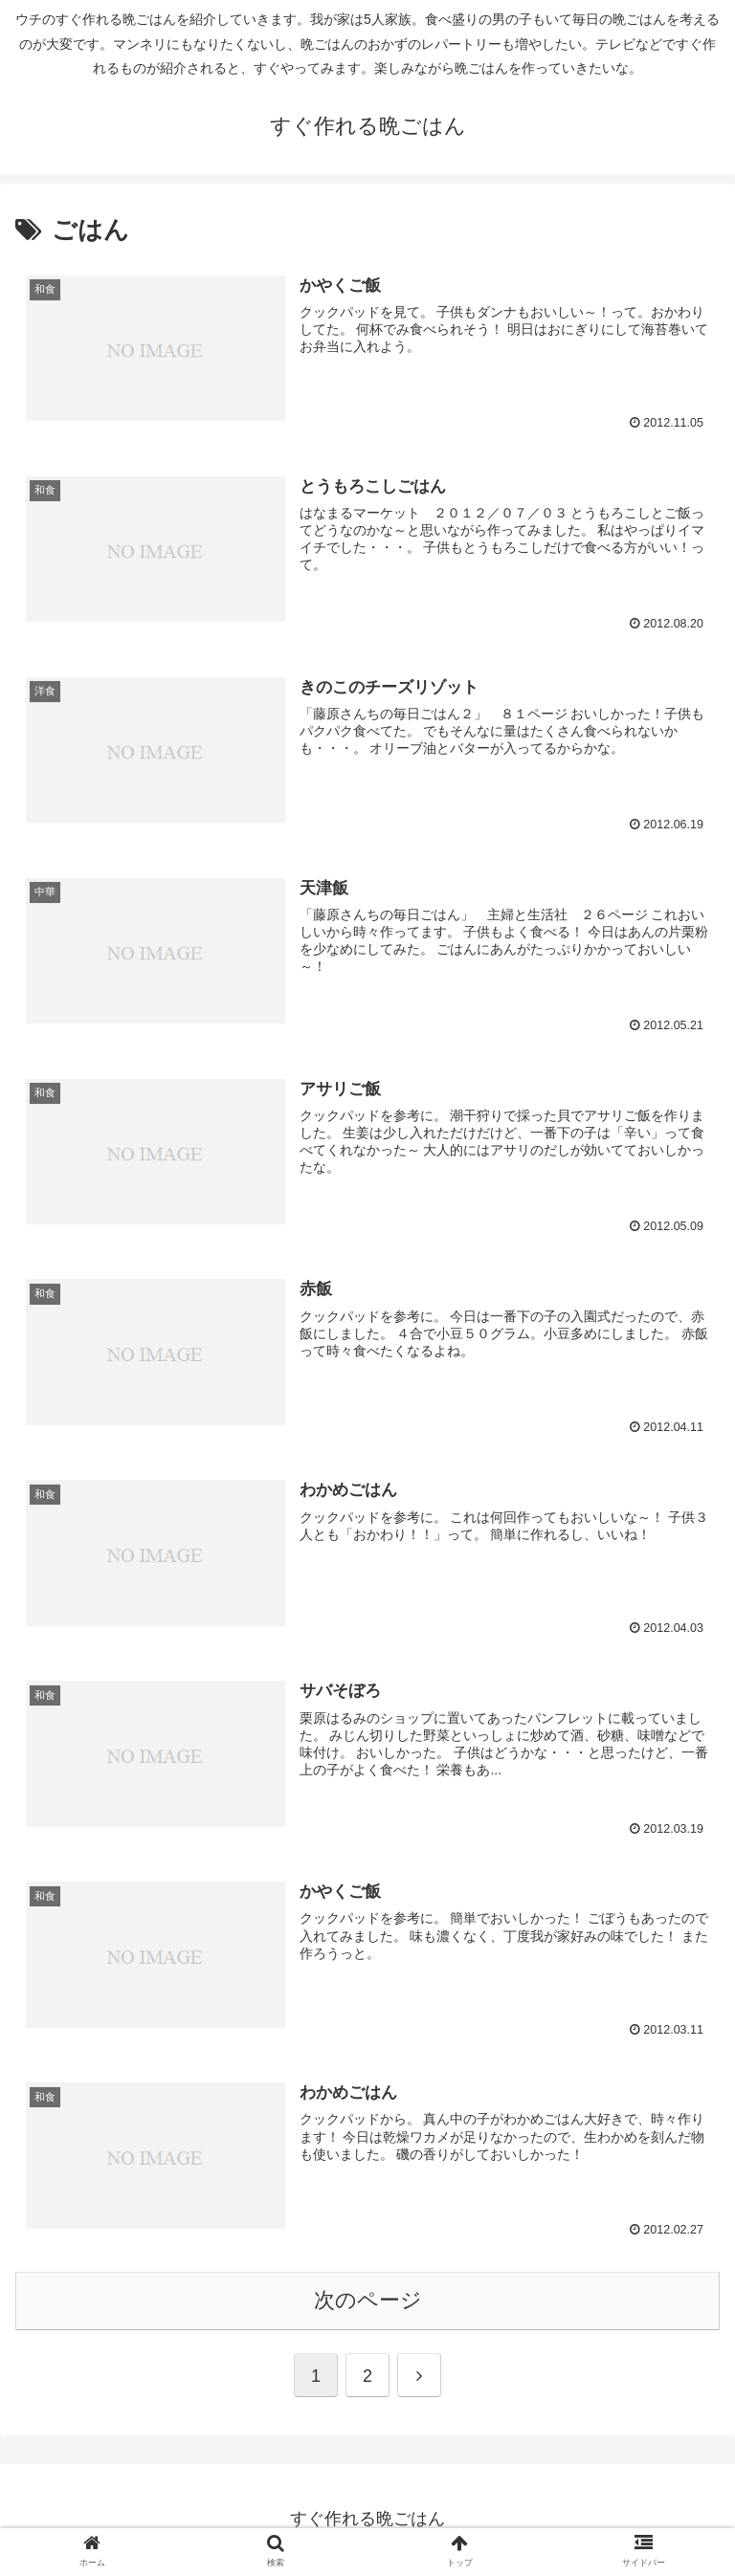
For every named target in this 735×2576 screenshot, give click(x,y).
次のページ (368, 2302)
